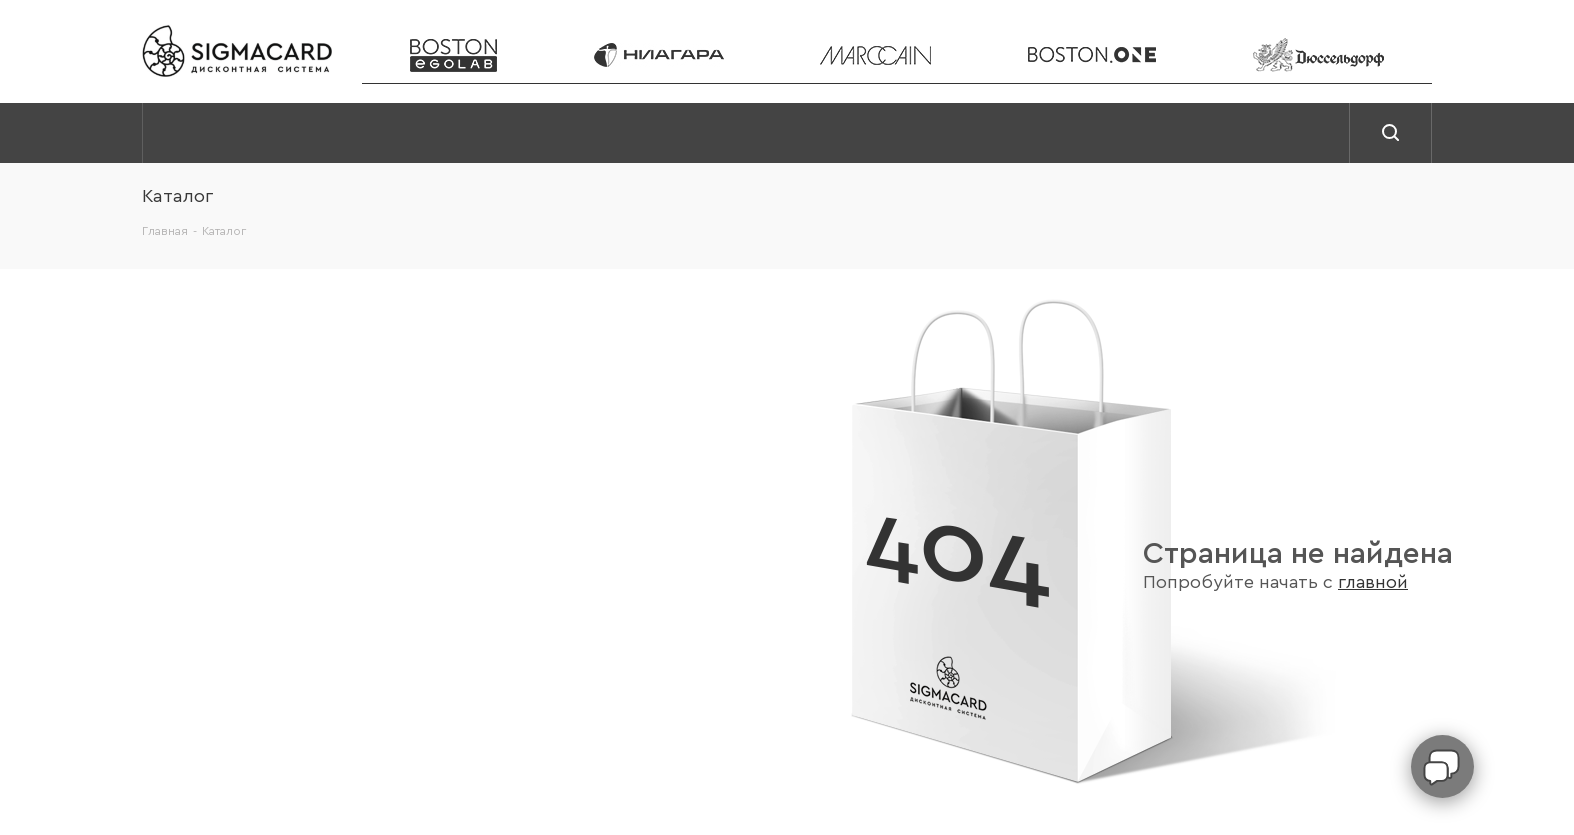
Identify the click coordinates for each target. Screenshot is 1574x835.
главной (1373, 582)
